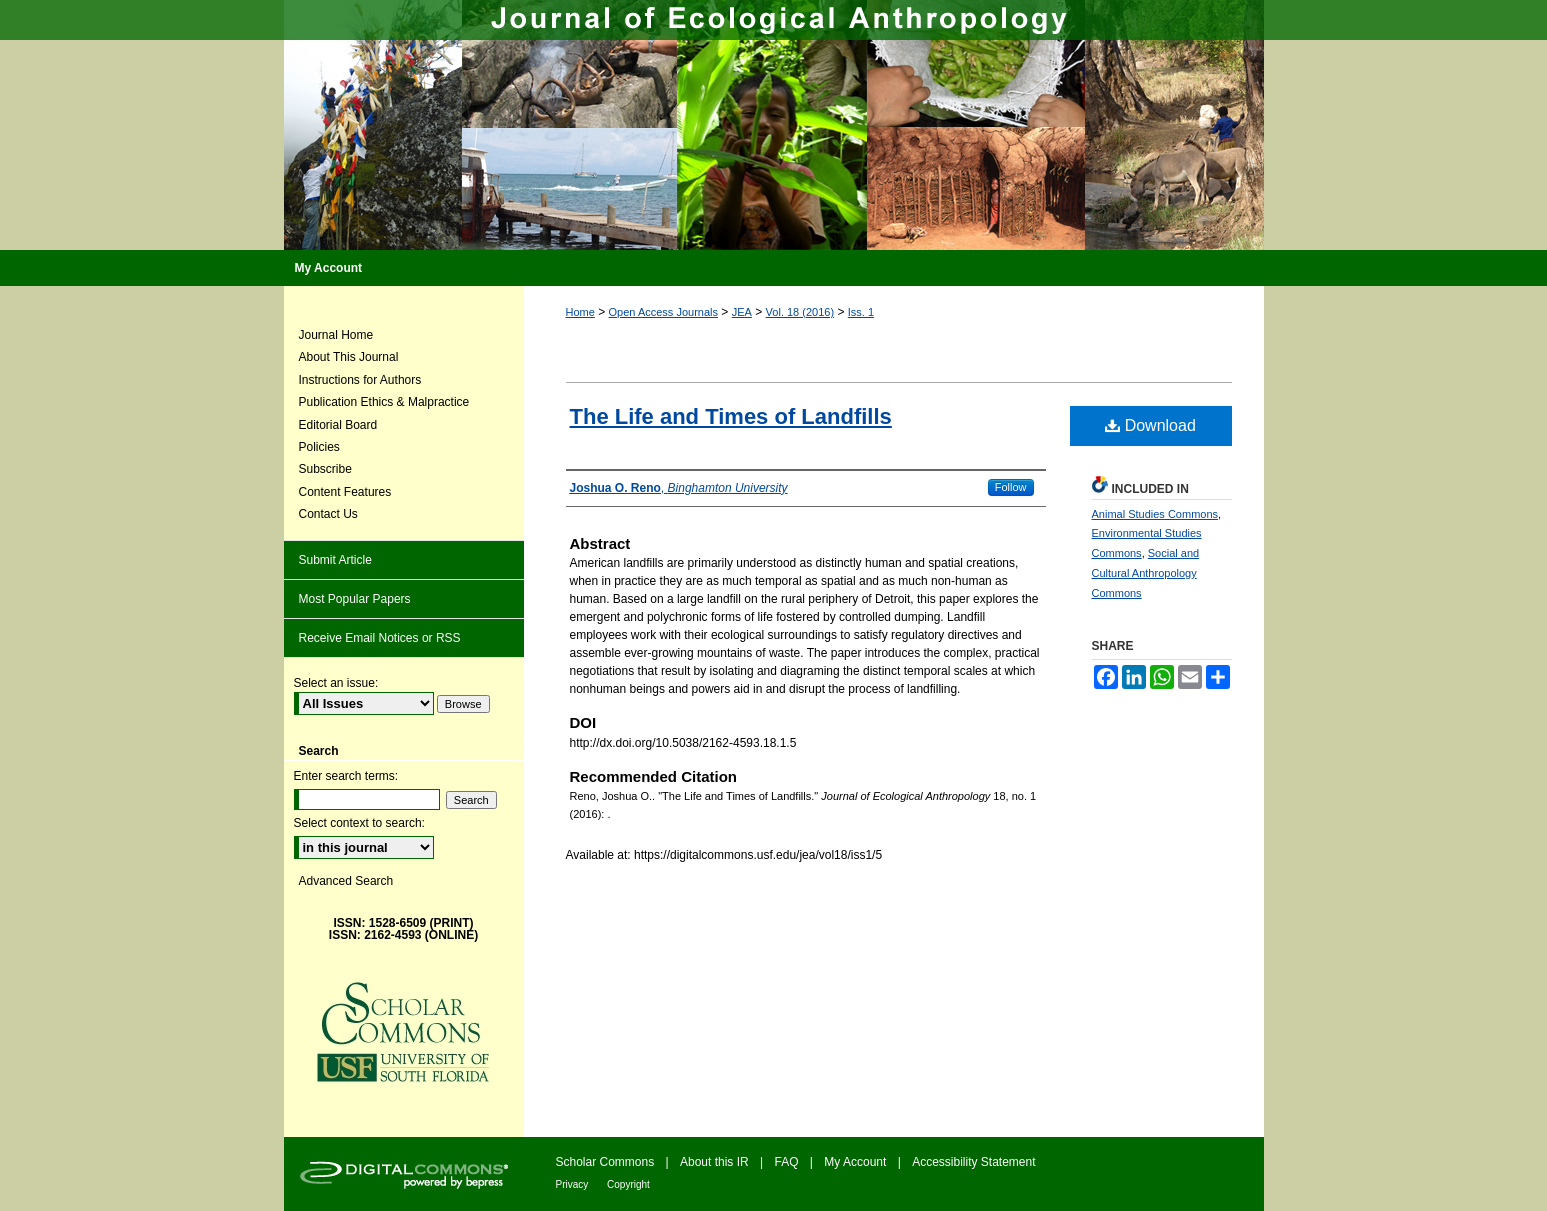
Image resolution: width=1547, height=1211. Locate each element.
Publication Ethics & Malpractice (384, 402)
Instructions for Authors (360, 380)
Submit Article (335, 560)
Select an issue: (336, 683)
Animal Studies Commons (1155, 514)
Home (580, 312)
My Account (856, 1162)
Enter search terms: (346, 776)
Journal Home (336, 335)
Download (1150, 425)
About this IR (716, 1162)
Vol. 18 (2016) (800, 312)
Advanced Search (346, 881)
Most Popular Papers (355, 599)
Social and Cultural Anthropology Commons (1146, 573)
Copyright (628, 1184)
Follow (1011, 487)
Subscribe (325, 469)
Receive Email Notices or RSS (380, 638)
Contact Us (328, 514)
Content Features (345, 492)
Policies (319, 447)
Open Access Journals (663, 312)
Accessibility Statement (973, 1162)
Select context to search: (359, 823)
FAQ (788, 1162)
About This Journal (349, 357)
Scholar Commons (607, 1162)
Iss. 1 (861, 312)
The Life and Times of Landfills (731, 416)
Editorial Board (338, 425)
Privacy (574, 1184)
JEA (742, 312)
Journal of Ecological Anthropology (774, 125)
